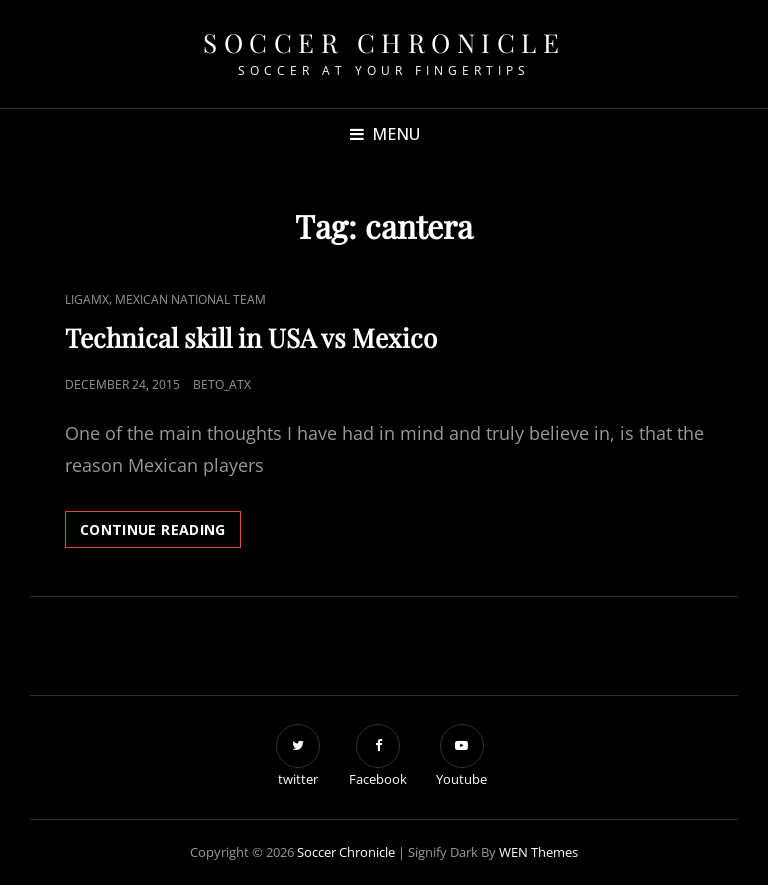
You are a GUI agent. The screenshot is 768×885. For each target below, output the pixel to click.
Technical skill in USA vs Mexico (251, 337)
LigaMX (87, 299)
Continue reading (160, 533)
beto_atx (222, 384)
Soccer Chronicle (384, 42)
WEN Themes (538, 852)
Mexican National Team (190, 299)
